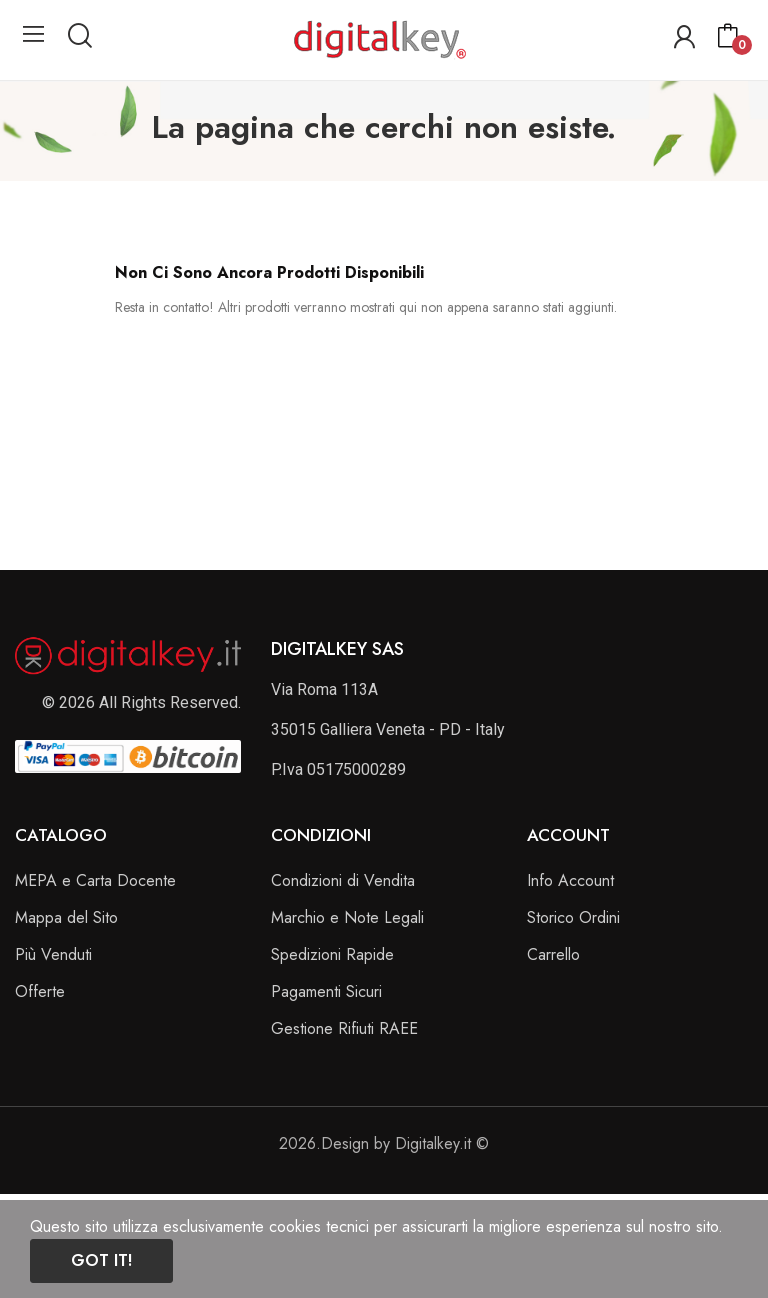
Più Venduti (53, 954)
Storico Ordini (573, 917)
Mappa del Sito (66, 917)
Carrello (553, 954)
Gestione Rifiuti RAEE (344, 1028)
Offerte (40, 991)
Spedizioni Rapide (332, 954)
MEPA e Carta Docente (95, 880)
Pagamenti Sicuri (326, 991)
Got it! (101, 1260)
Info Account (570, 880)
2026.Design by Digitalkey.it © (384, 1143)
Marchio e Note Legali (347, 917)
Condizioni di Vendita (343, 880)
